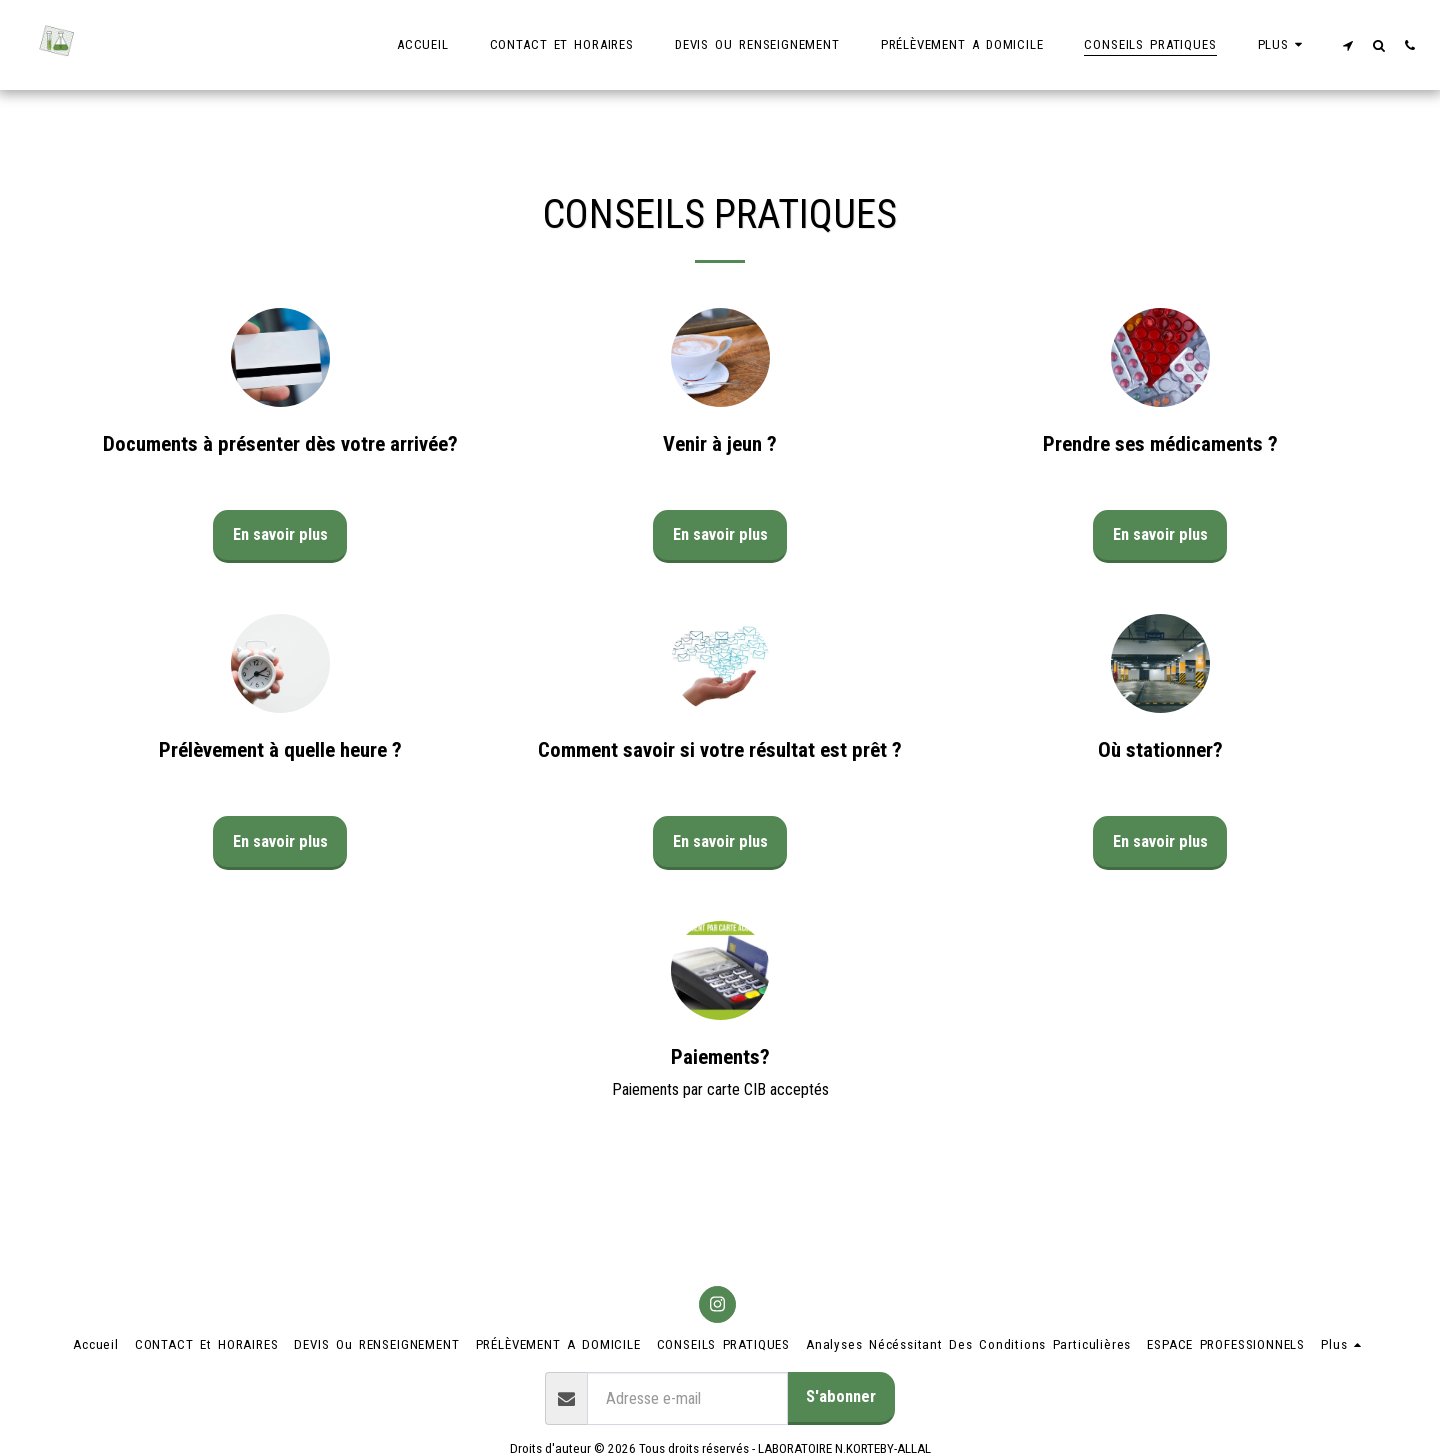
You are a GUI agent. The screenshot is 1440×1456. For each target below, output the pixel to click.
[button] (1347, 45)
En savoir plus (280, 534)
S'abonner (841, 1396)
